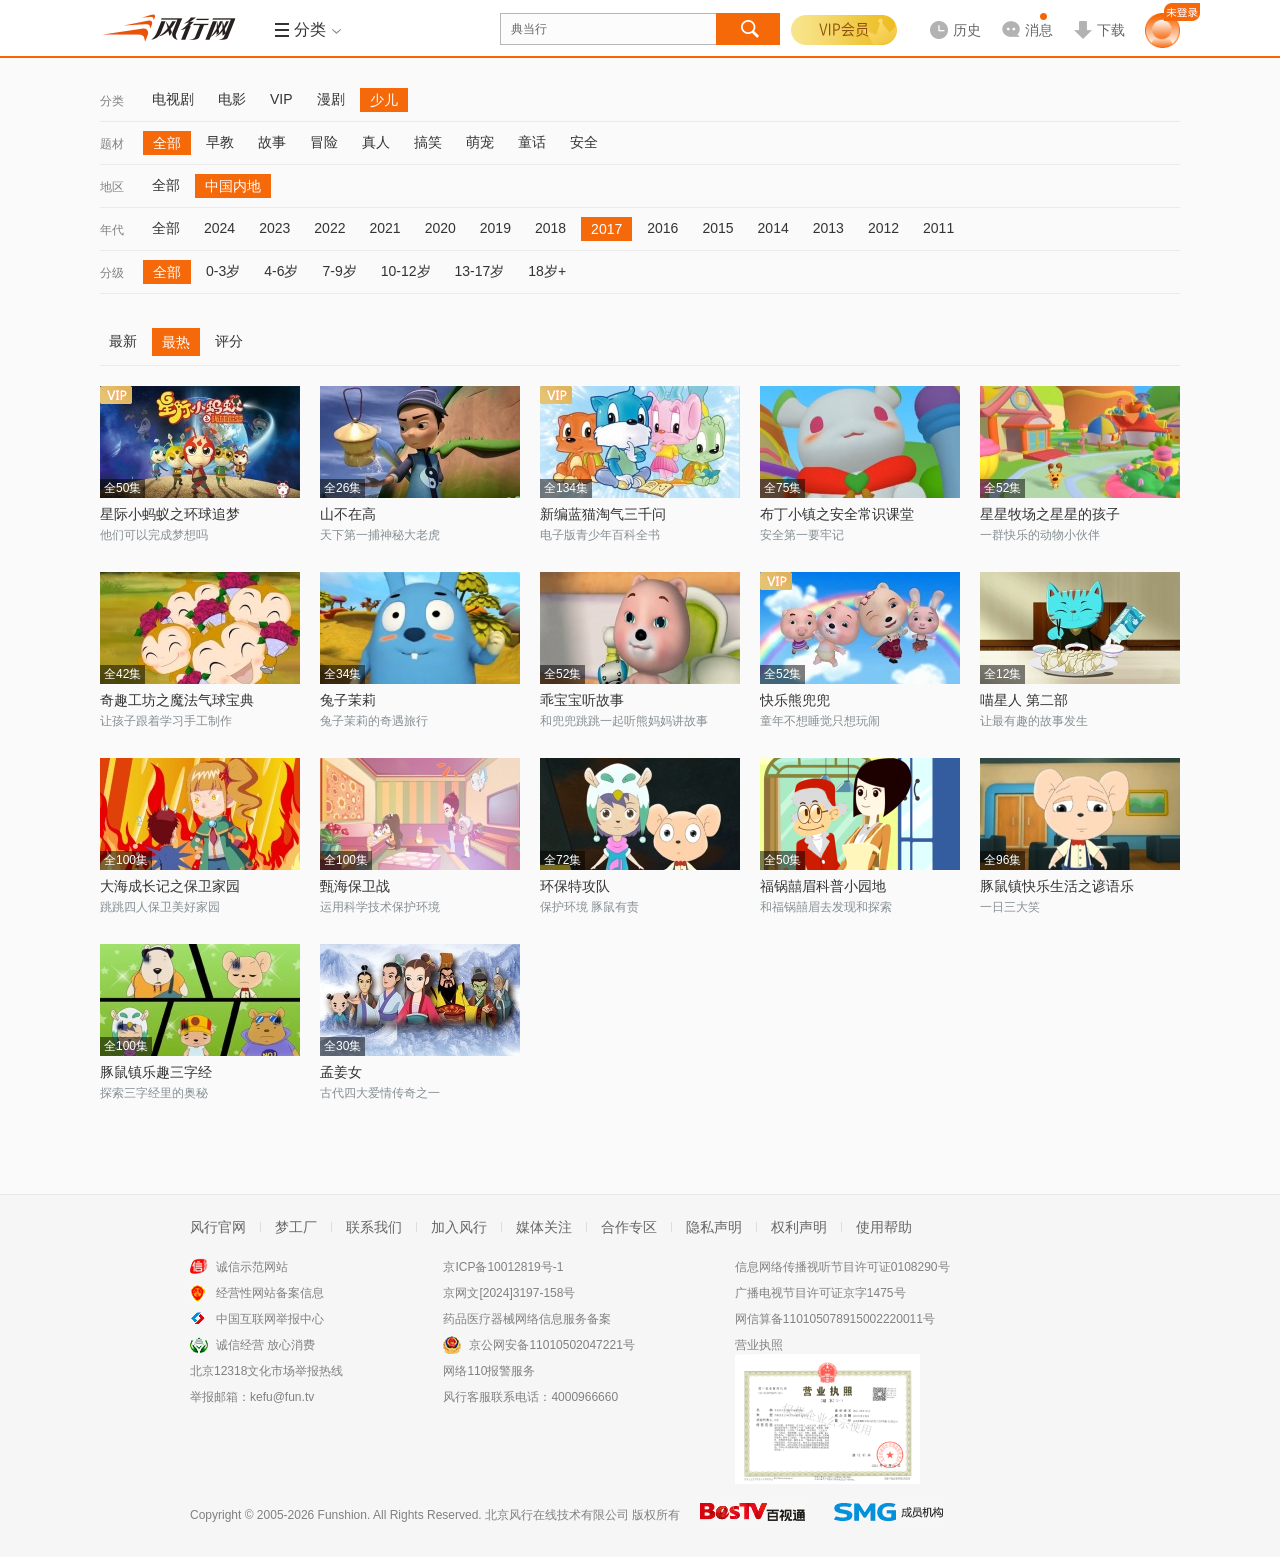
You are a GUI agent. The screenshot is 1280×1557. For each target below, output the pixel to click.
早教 (220, 142)
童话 (532, 142)
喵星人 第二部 (1024, 700)
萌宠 (480, 142)
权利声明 (799, 1227)
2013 (828, 228)
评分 (229, 341)
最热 (176, 342)
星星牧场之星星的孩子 (1050, 514)
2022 (329, 228)
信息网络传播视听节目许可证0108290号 (842, 1267)
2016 (662, 228)
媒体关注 (544, 1227)
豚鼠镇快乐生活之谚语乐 (1057, 886)
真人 (376, 142)
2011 (938, 228)
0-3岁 (223, 271)
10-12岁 (406, 271)
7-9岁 (339, 271)
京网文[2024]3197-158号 (509, 1293)
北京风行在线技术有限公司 (557, 1515)
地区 (112, 187)
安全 (584, 142)
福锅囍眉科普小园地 (823, 886)
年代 (112, 230)
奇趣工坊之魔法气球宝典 (177, 700)
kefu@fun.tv (282, 1397)
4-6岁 (281, 271)
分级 (112, 273)
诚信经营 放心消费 (265, 1345)
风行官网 (218, 1227)
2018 (550, 228)
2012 (883, 228)
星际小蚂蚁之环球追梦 (170, 514)
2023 (274, 228)
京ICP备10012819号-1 (503, 1267)
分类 (112, 101)
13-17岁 (480, 271)
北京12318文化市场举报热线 (266, 1371)
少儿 (384, 100)
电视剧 (173, 99)
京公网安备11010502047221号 (551, 1345)
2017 (606, 229)
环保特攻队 (575, 886)
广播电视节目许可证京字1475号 (820, 1293)
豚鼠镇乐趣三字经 (156, 1072)
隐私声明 (714, 1227)
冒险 (324, 142)
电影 (232, 99)
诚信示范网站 (252, 1267)
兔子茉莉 (348, 700)
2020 (440, 228)
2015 (717, 228)
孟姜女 (341, 1072)
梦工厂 (296, 1227)
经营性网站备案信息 (270, 1293)
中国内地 (233, 186)
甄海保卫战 (355, 886)
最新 (123, 341)
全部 (167, 143)
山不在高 (348, 514)
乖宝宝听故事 (582, 700)
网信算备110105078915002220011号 (835, 1319)
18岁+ (547, 271)
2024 (219, 228)
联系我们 (374, 1227)
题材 (112, 144)
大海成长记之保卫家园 (170, 886)
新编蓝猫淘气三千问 (603, 514)
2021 (384, 228)
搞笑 (428, 142)
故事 (272, 142)
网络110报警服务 (489, 1371)
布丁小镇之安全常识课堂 (837, 514)
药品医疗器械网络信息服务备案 (527, 1319)
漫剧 (331, 99)
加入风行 (459, 1227)
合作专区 (629, 1227)
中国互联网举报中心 (270, 1319)
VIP (281, 99)
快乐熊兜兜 (795, 700)
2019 (495, 228)
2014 (773, 228)
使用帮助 (884, 1227)
